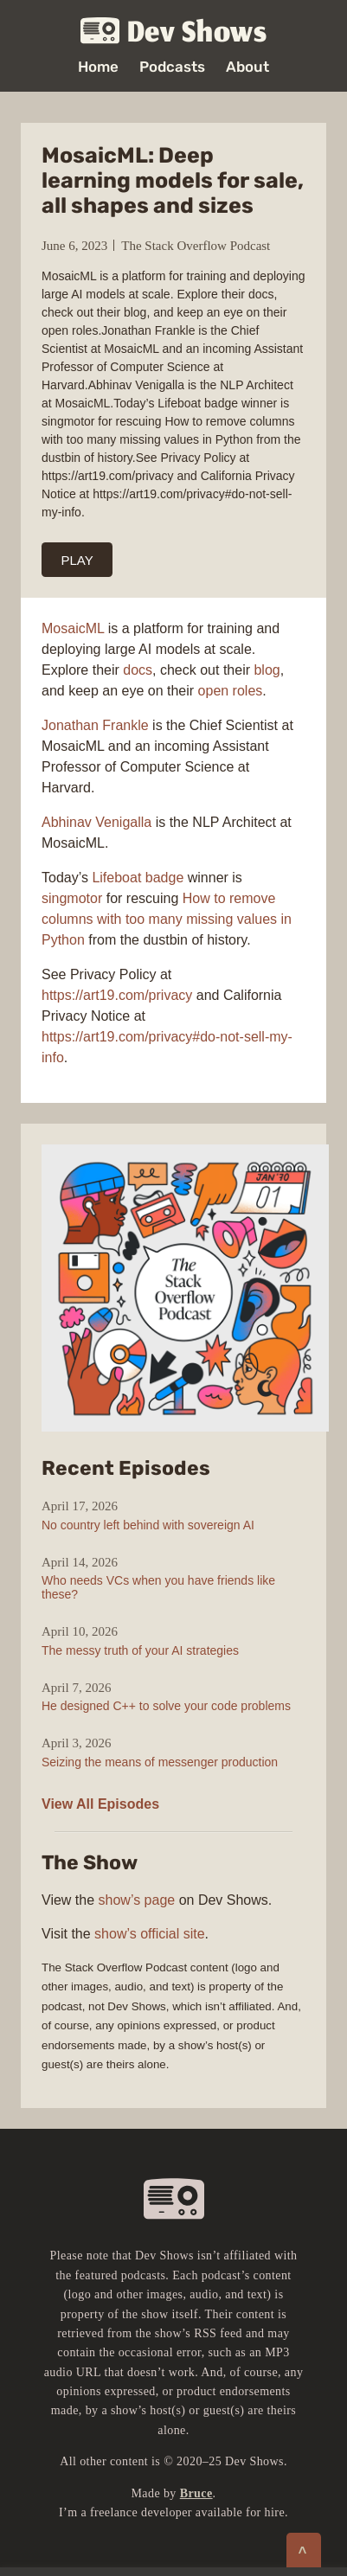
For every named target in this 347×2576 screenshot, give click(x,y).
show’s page (137, 1900)
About (247, 67)
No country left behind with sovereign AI (148, 1525)
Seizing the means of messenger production (160, 1762)
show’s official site (149, 1933)
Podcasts (172, 67)
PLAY (77, 560)
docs (137, 670)
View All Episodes (100, 1804)
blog (267, 670)
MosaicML (73, 628)
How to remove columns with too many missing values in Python (167, 919)
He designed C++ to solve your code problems (166, 1706)
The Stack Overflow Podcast (195, 246)
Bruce (196, 2493)
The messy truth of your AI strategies (140, 1650)
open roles (230, 690)
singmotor (72, 898)
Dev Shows (173, 31)
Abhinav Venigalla (96, 822)
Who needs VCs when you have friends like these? (158, 1587)
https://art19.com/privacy (117, 995)
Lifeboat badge (137, 877)
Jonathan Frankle (95, 725)
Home (98, 67)
